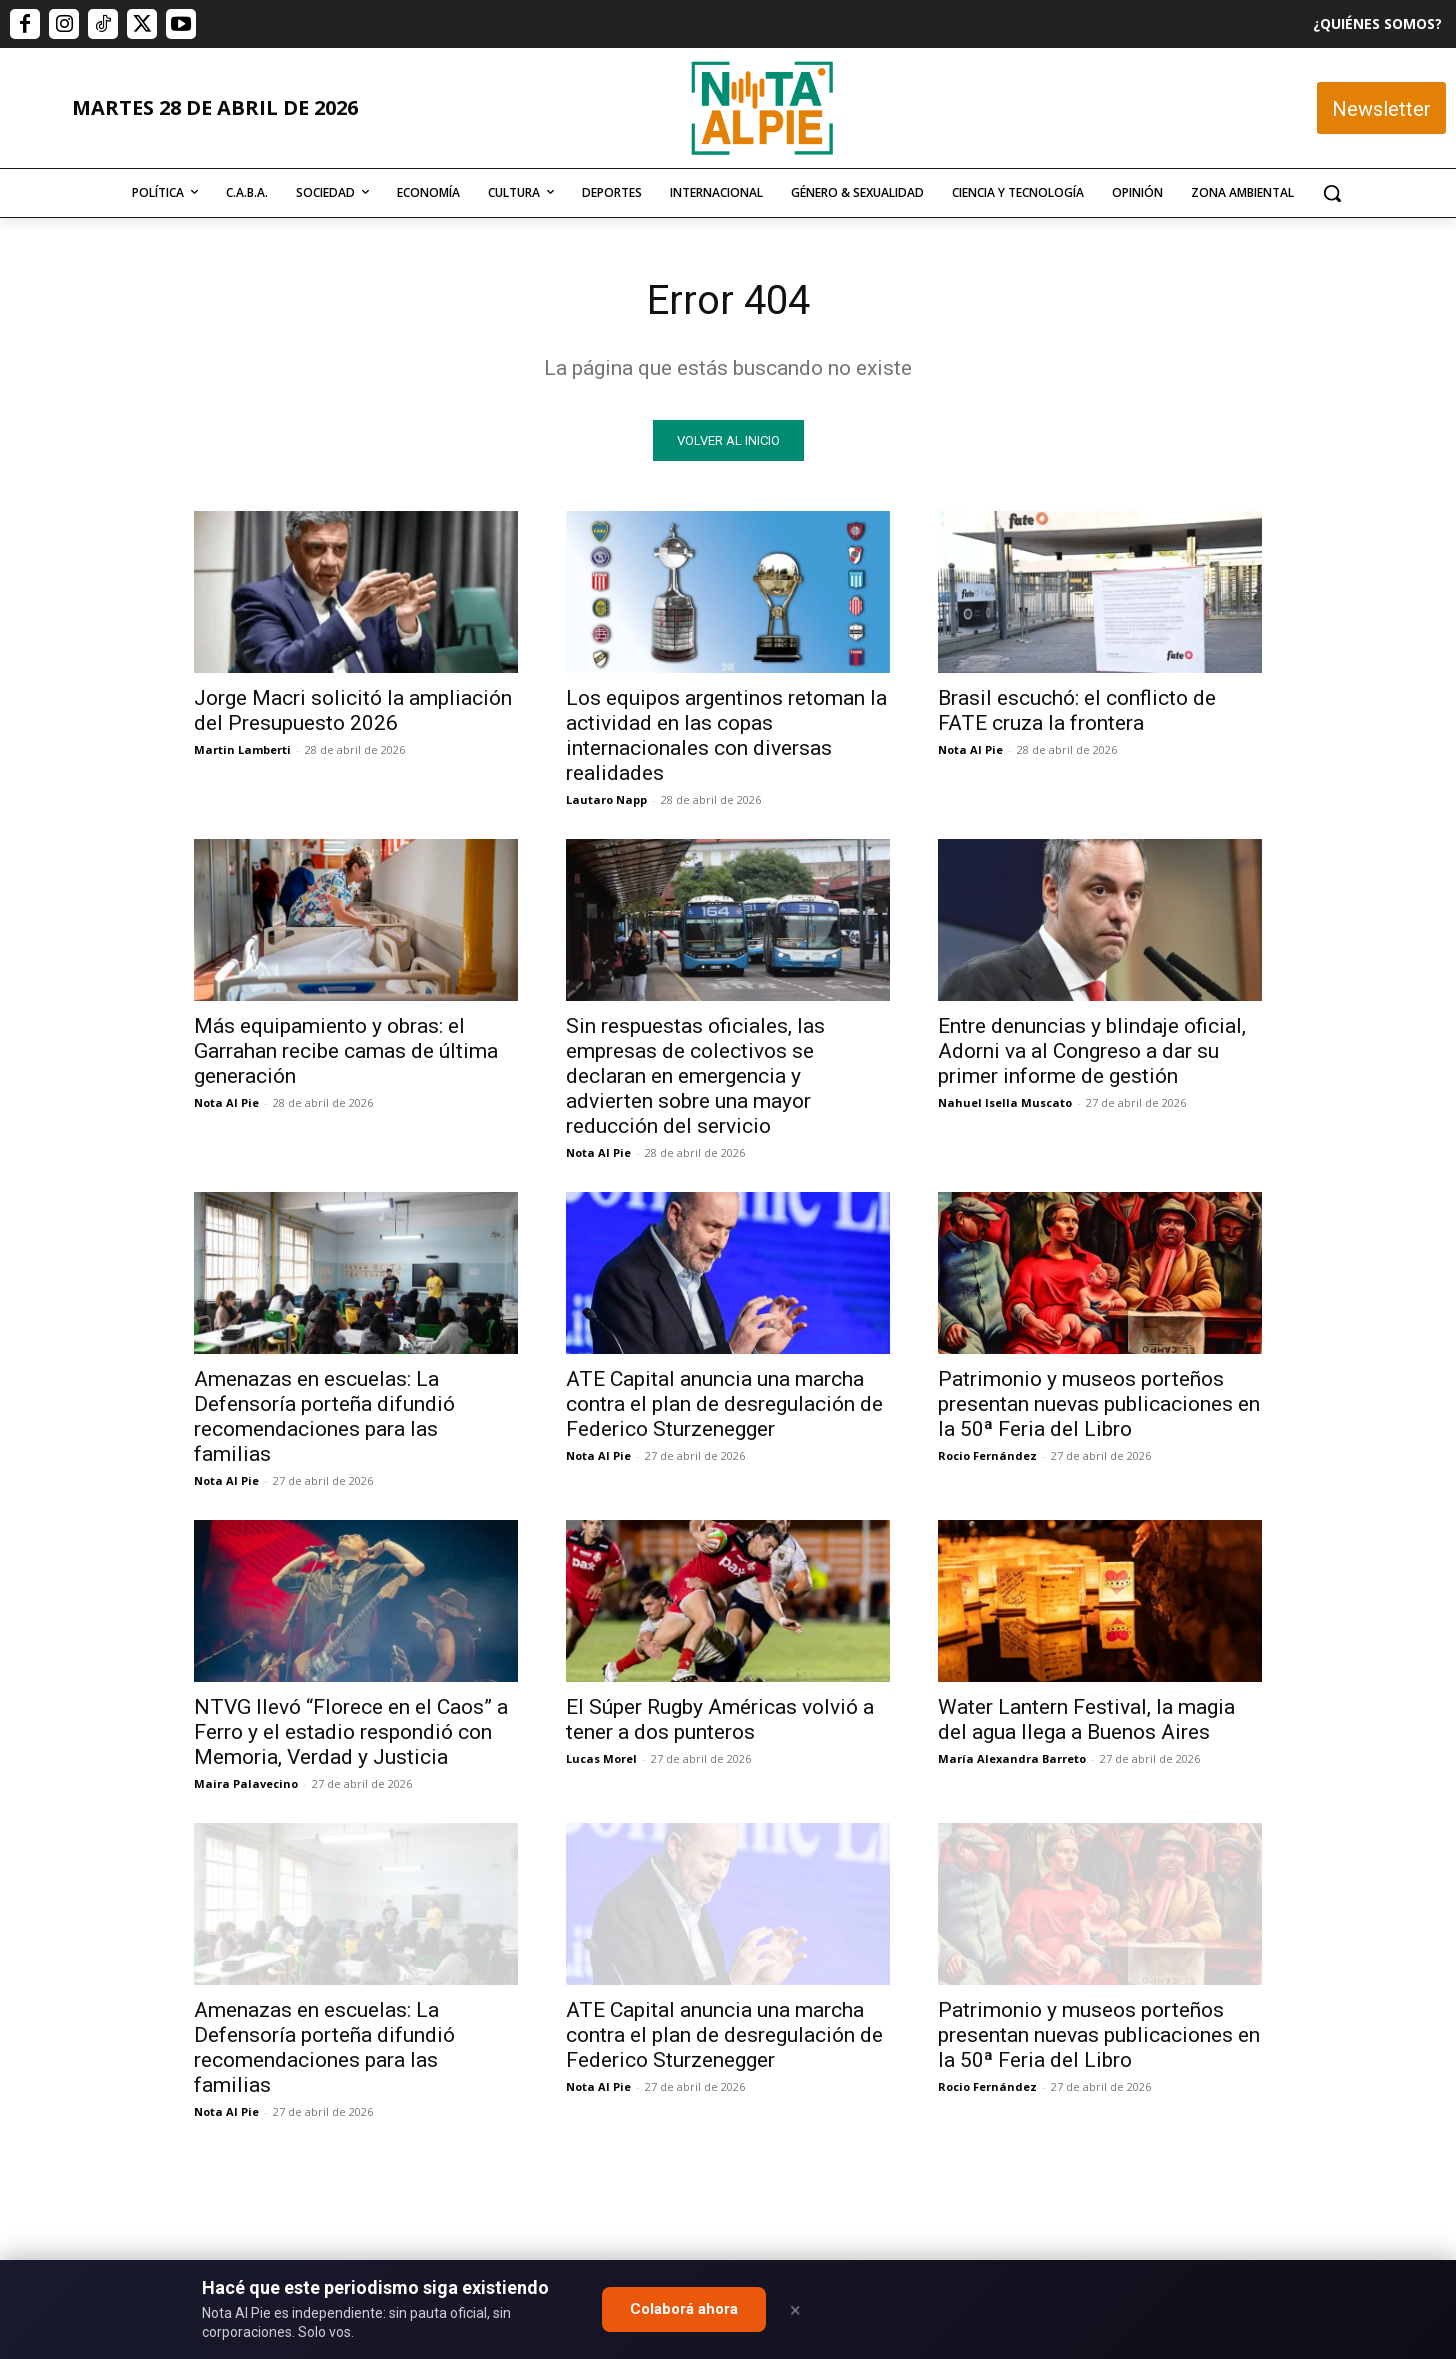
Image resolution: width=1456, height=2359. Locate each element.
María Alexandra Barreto (1012, 1758)
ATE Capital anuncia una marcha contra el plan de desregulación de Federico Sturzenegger (724, 1404)
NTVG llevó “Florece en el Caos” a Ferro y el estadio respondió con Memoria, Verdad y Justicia (351, 1732)
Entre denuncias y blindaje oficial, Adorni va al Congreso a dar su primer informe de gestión (1092, 1051)
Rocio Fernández (987, 1455)
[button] (1332, 193)
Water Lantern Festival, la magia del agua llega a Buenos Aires (1086, 1719)
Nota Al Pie (970, 749)
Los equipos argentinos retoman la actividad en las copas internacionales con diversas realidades (726, 735)
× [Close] (795, 2310)
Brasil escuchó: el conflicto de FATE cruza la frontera (1077, 710)
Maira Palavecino (246, 1783)
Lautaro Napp (606, 799)
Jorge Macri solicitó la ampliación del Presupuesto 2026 (353, 710)
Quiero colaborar (1356, 1983)
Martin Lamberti (242, 749)
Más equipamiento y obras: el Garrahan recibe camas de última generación (346, 1051)
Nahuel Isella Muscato (1005, 1102)
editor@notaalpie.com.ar (640, 2249)
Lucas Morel (601, 1758)
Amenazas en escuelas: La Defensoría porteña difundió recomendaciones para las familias (324, 1416)
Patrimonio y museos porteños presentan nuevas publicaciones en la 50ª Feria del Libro (1099, 1404)
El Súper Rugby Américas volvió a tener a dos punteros (720, 1719)
